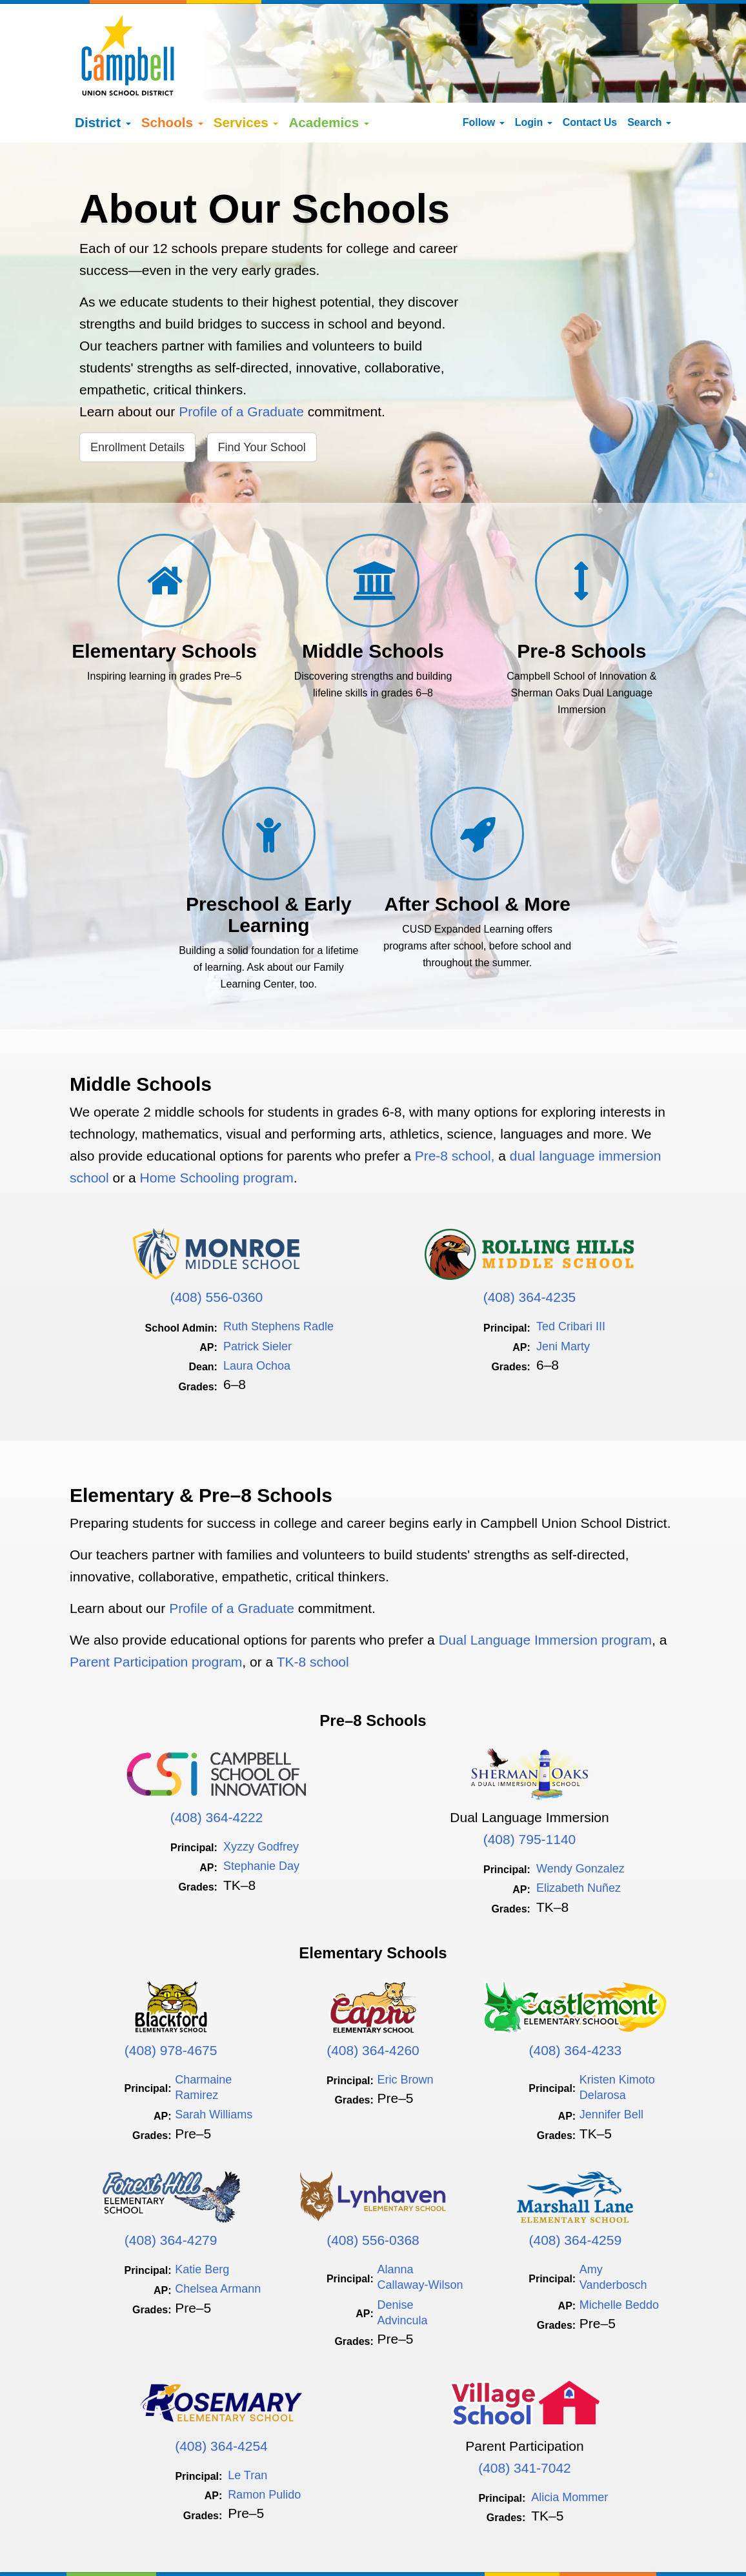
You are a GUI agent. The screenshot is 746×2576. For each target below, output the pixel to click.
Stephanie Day (261, 1824)
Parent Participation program (156, 1619)
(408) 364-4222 (216, 1775)
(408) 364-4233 (575, 2008)
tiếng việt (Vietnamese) (254, 2549)
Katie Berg (202, 2227)
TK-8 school (313, 1619)
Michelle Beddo (619, 2263)
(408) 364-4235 (529, 1255)
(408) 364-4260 (373, 2008)
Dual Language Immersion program (545, 1597)
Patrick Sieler (257, 1304)
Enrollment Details (137, 406)
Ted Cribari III (570, 1285)
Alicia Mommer (569, 2455)
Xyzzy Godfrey (261, 1804)
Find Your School (262, 406)
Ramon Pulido (264, 2452)
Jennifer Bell (611, 2073)
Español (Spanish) (163, 2549)
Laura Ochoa (256, 1324)
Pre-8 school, (457, 1114)
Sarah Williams (213, 2073)
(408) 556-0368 (373, 2198)
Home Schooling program (217, 1136)
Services (246, 81)
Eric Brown (406, 2037)
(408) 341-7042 (524, 2426)
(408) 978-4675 (171, 2008)
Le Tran (247, 2433)
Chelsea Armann (218, 2247)
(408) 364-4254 (221, 2404)
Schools (172, 81)
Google (172, 2535)
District (103, 81)
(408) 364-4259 (575, 2198)
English (104, 2549)
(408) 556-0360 (216, 1255)
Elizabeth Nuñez (578, 1846)
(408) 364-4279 (171, 2198)
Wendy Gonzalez (580, 1826)
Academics (328, 81)
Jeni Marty (563, 1304)
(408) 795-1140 (529, 1797)
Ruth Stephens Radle (278, 1285)
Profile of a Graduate (243, 370)
